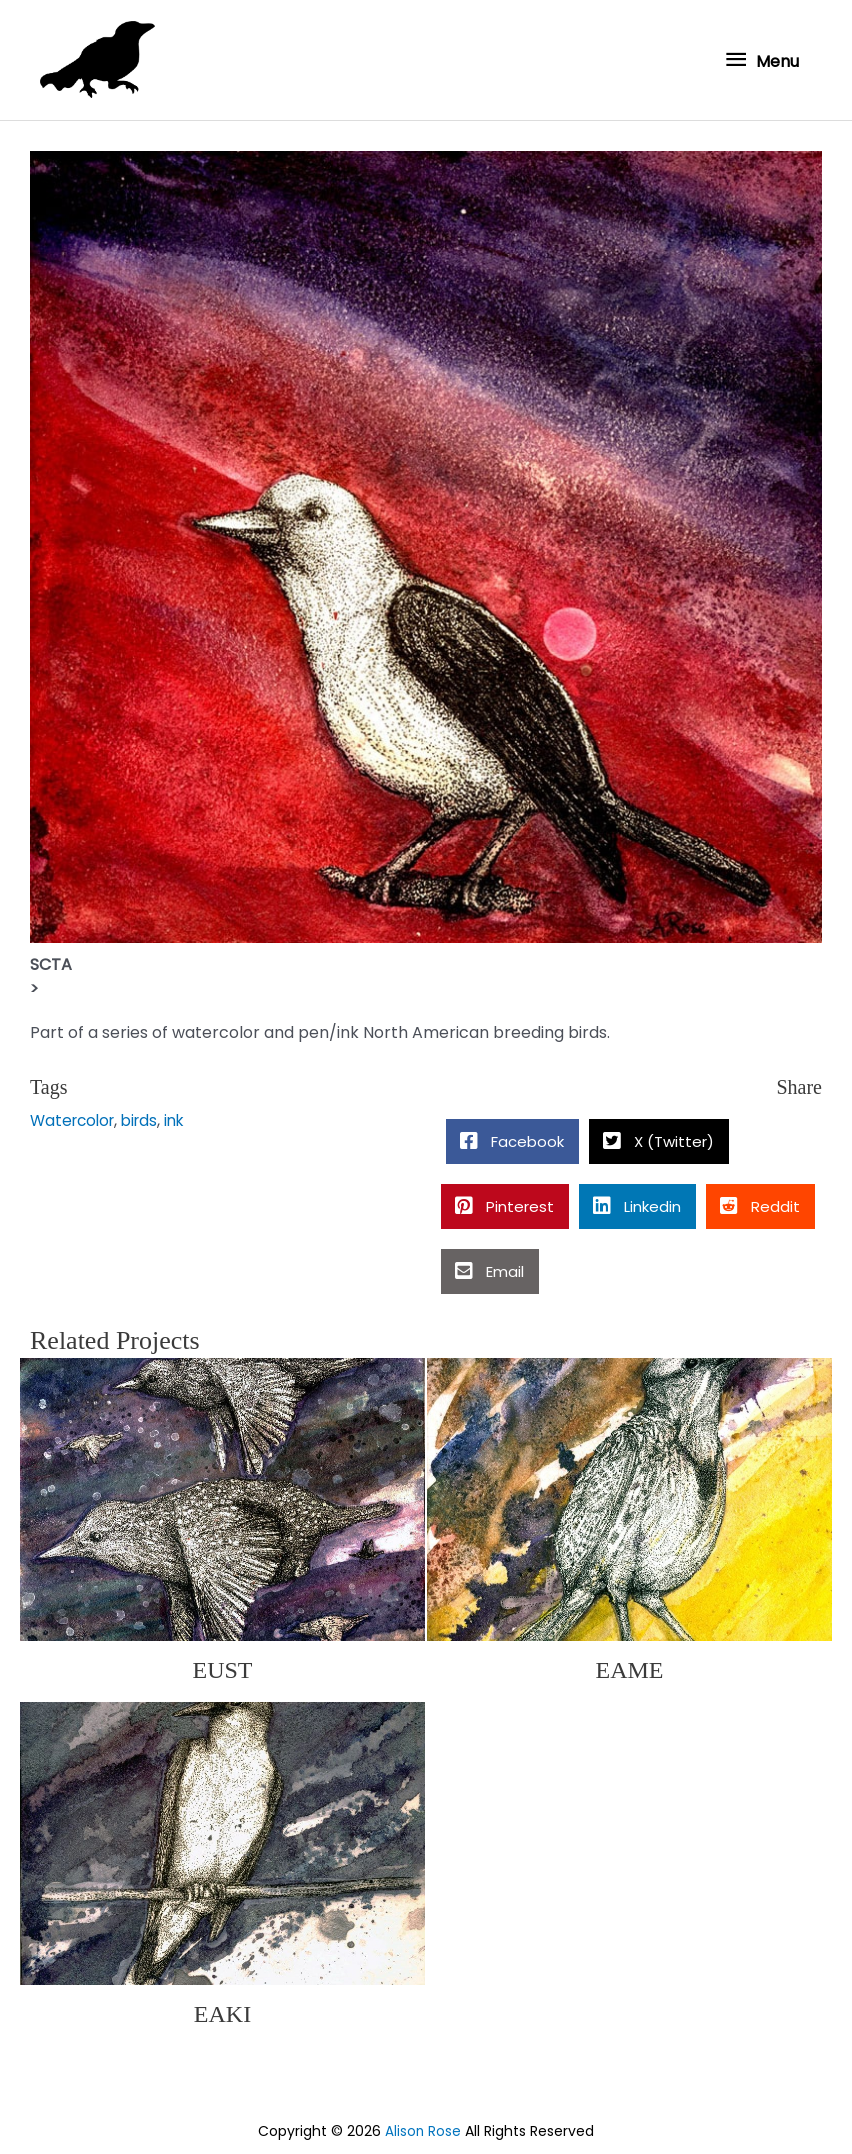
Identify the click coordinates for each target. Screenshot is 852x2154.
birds (147, 1116)
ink (185, 1116)
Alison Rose (423, 2127)
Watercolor (75, 1116)
